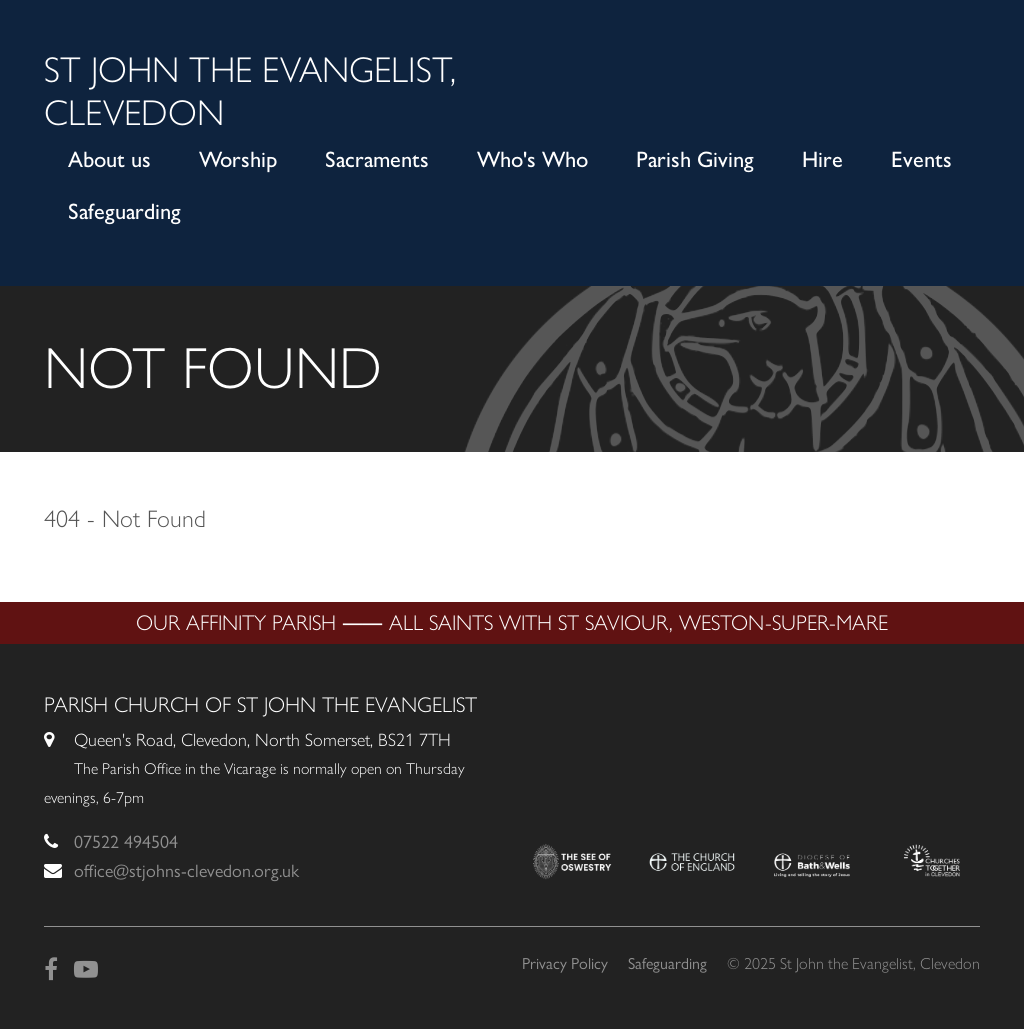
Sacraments (377, 159)
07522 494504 (126, 842)
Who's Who (532, 159)
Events (921, 159)
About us (109, 159)
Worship (238, 159)
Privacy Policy (565, 963)
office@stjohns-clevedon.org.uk (186, 871)
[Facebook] (51, 969)
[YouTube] (86, 969)
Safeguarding (124, 211)
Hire (822, 159)
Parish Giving (695, 159)
